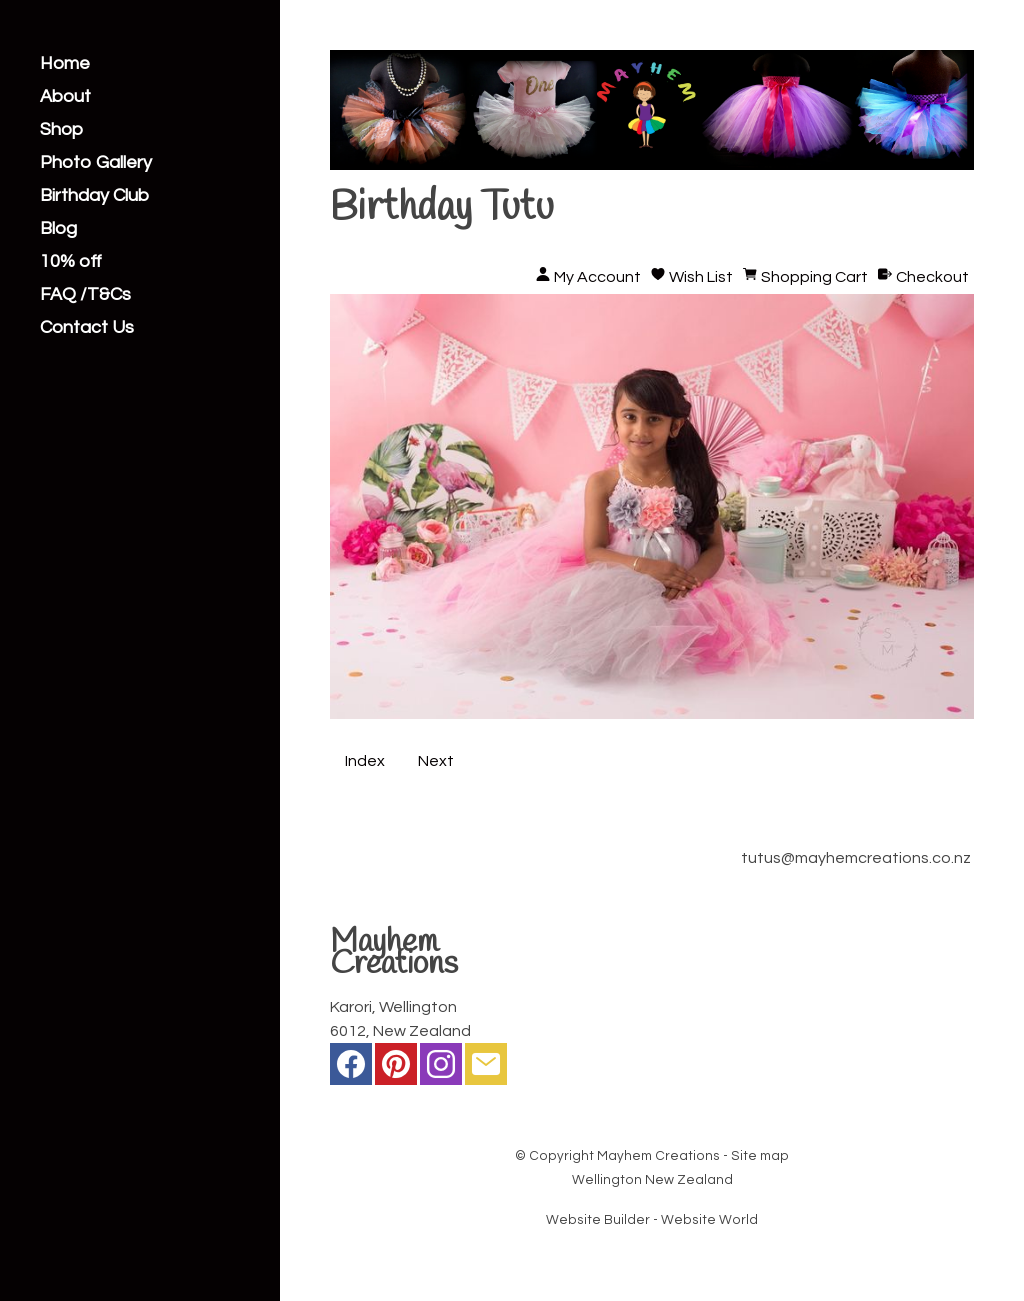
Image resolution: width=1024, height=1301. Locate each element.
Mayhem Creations (658, 1156)
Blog (58, 229)
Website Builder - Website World (652, 1220)
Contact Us (87, 328)
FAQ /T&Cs (85, 295)
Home (65, 64)
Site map (760, 1156)
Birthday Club (94, 196)
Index (365, 761)
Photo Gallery (96, 163)
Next (436, 761)
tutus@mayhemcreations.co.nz (856, 858)
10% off (71, 262)
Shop (61, 130)
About (65, 97)
